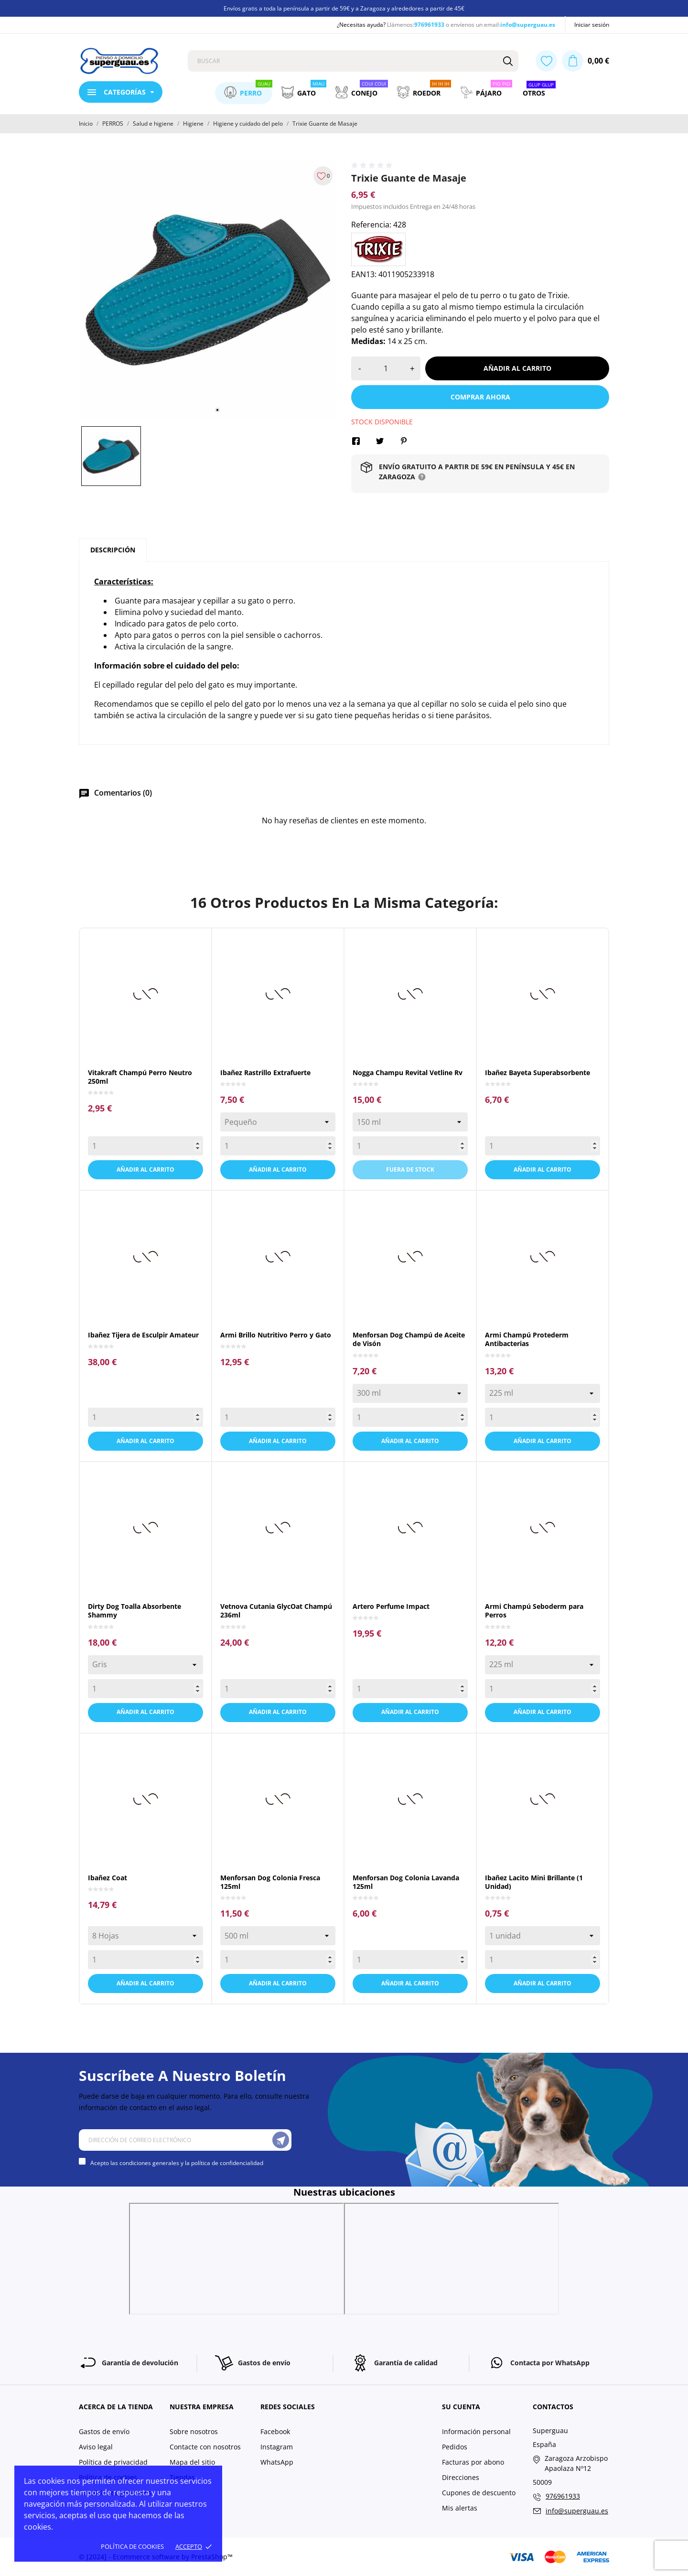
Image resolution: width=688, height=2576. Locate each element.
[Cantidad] (385, 368)
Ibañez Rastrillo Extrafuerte (265, 1072)
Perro (248, 90)
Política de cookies (132, 2546)
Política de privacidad (113, 2462)
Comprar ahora (480, 396)
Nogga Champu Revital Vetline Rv (407, 1072)
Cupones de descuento (479, 2492)
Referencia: (371, 224)
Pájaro (486, 90)
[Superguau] (126, 61)
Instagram (276, 2446)
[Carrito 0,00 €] (585, 61)
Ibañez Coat (107, 1877)
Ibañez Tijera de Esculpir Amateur (143, 1334)
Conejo (361, 90)
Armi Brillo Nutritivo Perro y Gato (275, 1334)
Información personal (476, 2431)
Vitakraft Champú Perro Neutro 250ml (140, 1077)
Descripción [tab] (112, 549)
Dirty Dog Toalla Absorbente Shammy (134, 1610)
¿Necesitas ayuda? (361, 25)
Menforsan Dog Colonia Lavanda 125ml (406, 1882)
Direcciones (460, 2477)
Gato (303, 90)
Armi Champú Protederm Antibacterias (527, 1339)
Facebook (275, 2431)
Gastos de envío (104, 2431)
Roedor (424, 90)
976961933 (429, 25)
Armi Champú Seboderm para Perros (534, 1610)
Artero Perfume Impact (391, 1606)
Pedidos (454, 2446)
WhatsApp (276, 2462)
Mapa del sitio (192, 2462)
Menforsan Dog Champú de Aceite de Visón (409, 1339)
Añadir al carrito (517, 368)
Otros (539, 90)
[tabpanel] (208, 290)
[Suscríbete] (280, 2140)
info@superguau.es (527, 25)
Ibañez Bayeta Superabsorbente (537, 1072)
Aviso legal (96, 2446)
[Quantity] (145, 1145)
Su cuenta (461, 2406)
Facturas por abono (473, 2462)
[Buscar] (508, 61)
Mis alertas (459, 2507)
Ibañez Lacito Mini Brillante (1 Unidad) (534, 1882)
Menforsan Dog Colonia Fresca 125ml (270, 1882)
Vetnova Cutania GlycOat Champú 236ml (276, 1610)
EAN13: (363, 274)
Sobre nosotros (194, 2431)
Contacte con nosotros (205, 2446)
